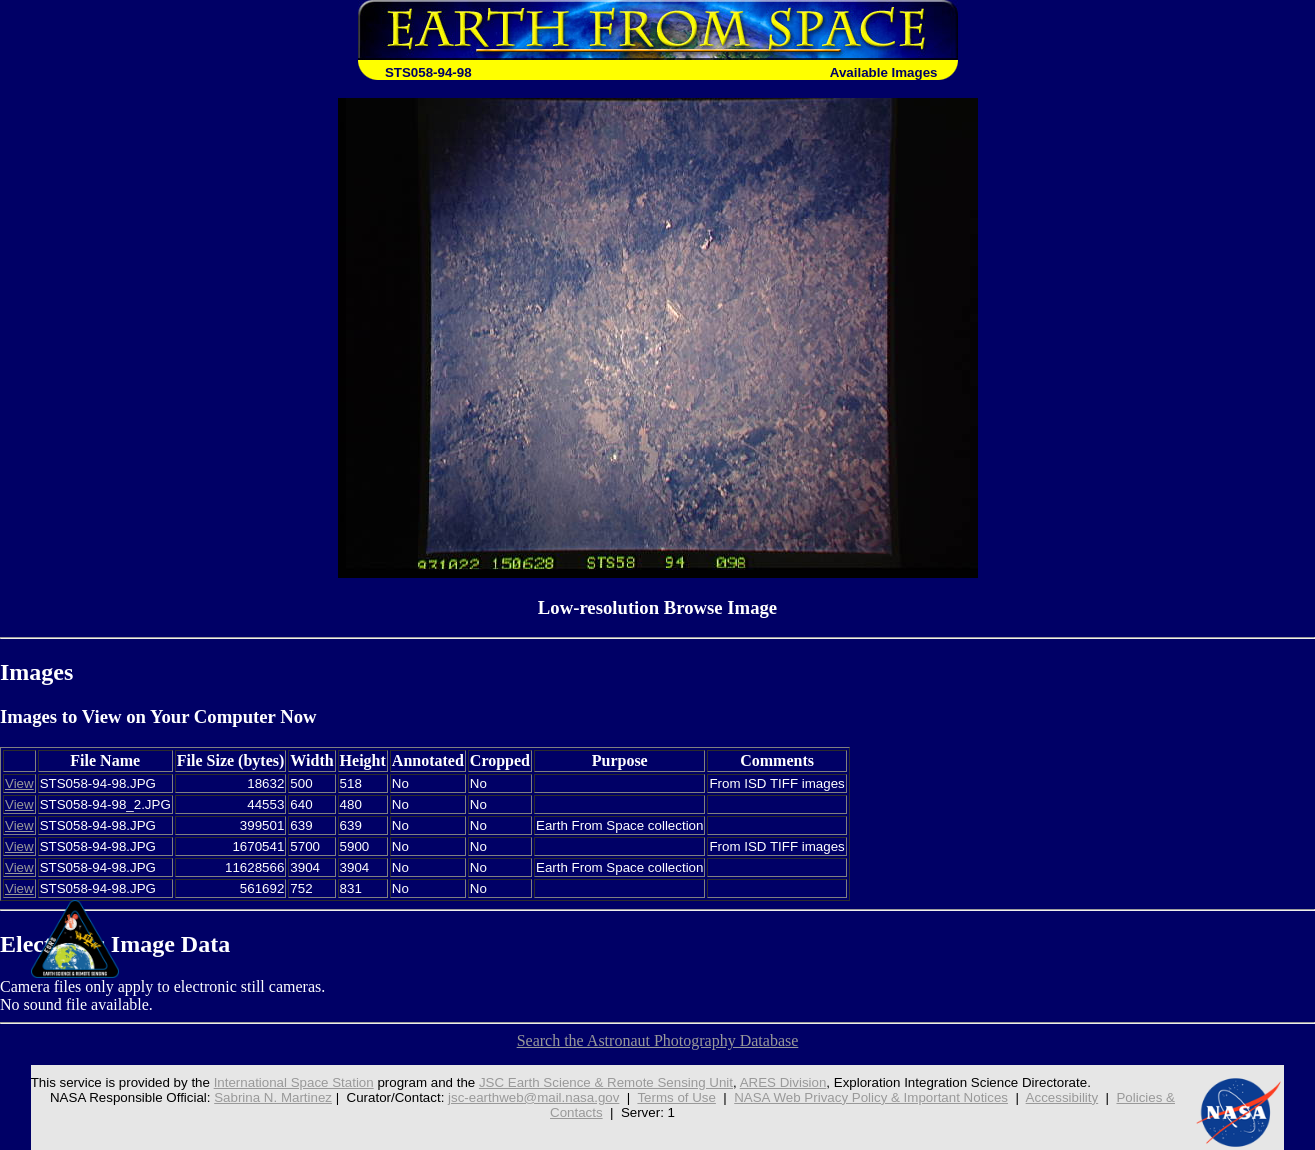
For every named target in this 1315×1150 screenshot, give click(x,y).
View (19, 783)
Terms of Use (676, 1097)
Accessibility (1062, 1097)
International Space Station (294, 1082)
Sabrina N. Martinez (273, 1097)
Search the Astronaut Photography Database (658, 1040)
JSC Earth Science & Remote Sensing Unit (606, 1082)
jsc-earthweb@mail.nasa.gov (533, 1097)
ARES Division (783, 1082)
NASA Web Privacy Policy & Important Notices (871, 1097)
